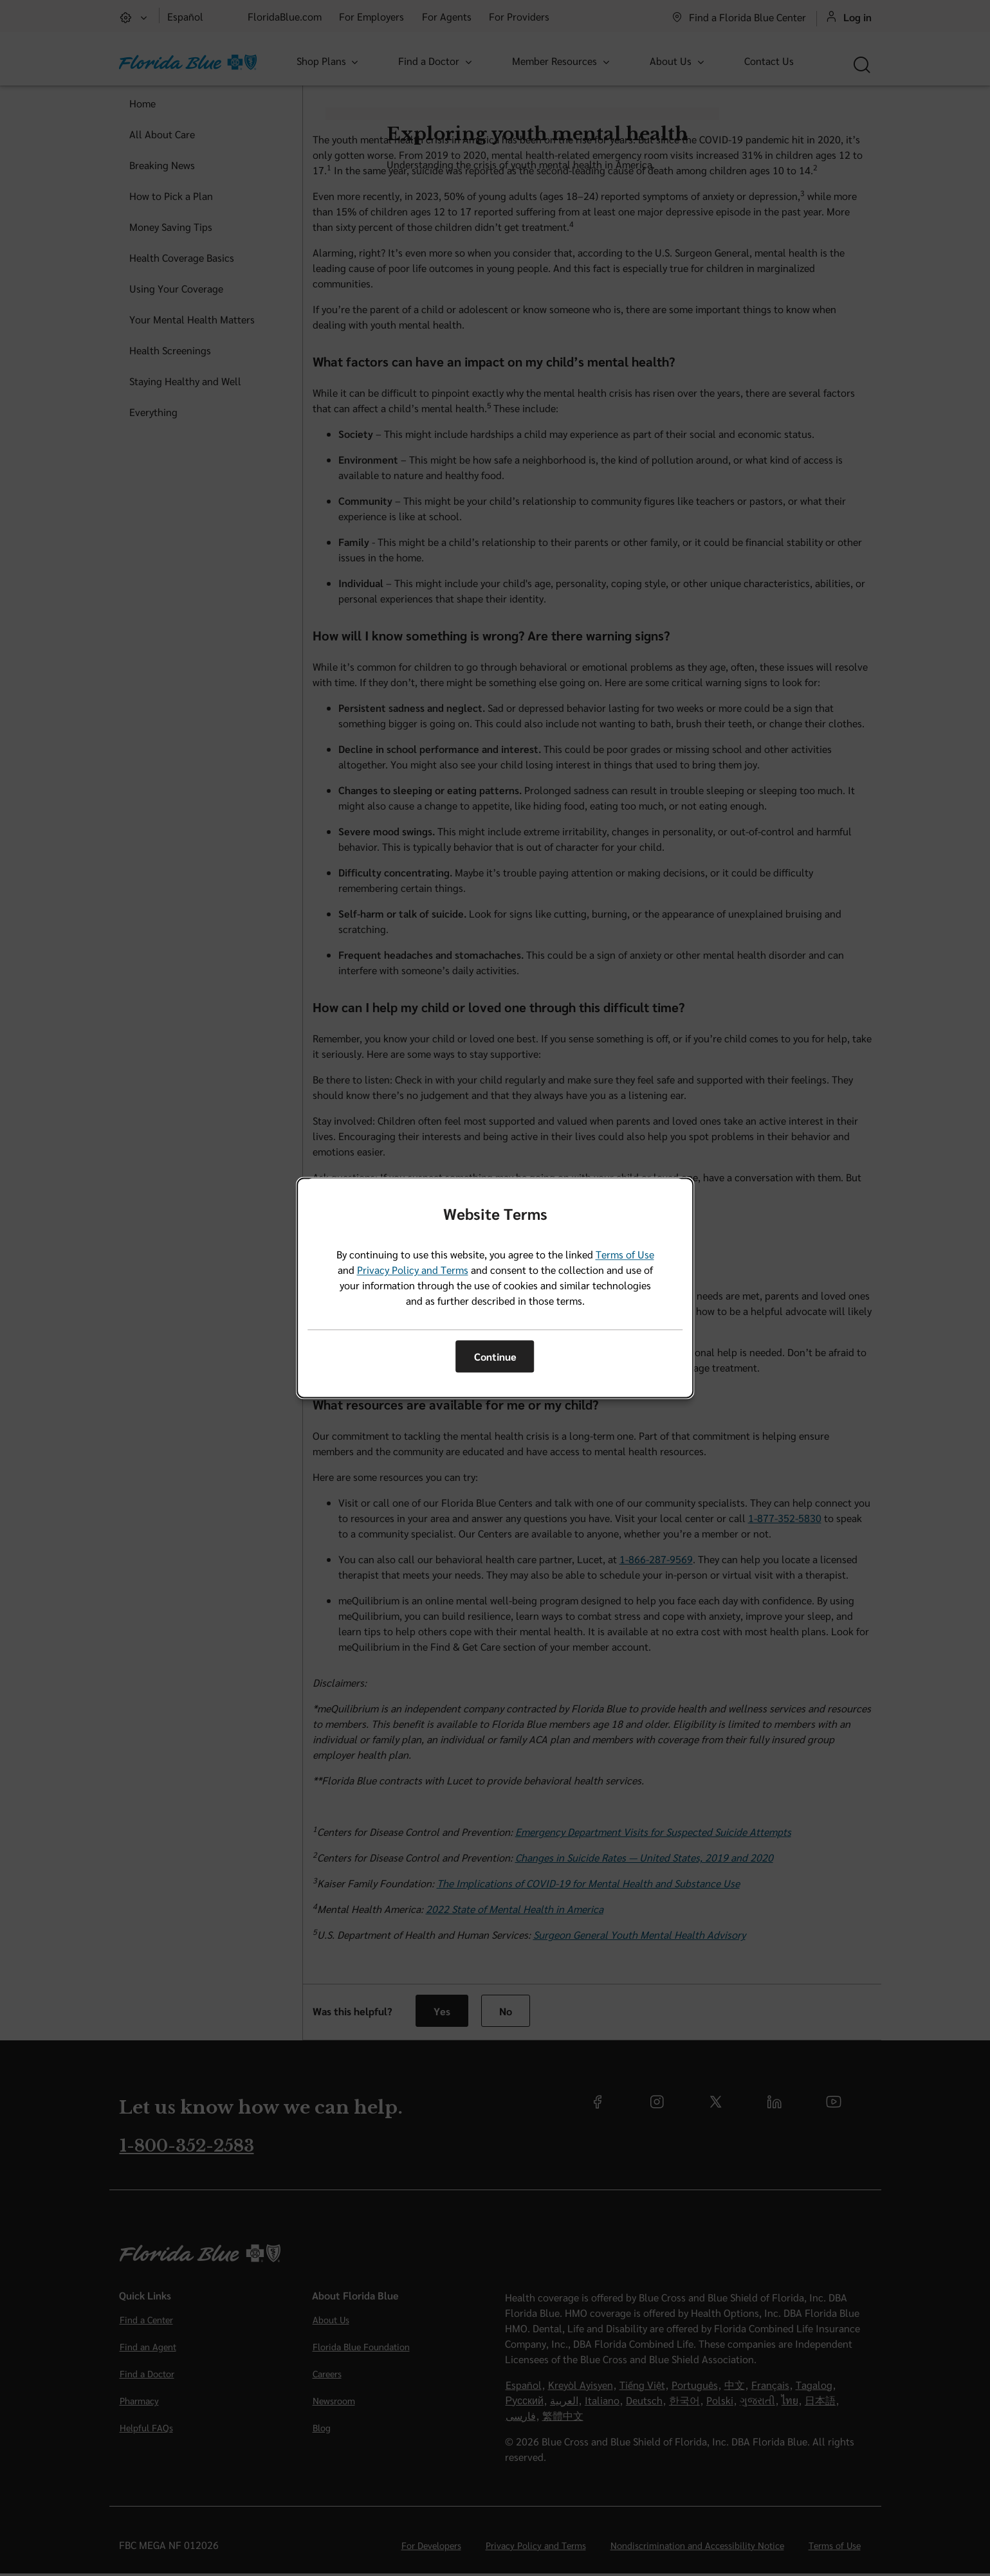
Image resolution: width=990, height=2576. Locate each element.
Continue (495, 1356)
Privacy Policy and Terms (412, 1270)
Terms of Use (625, 1255)
